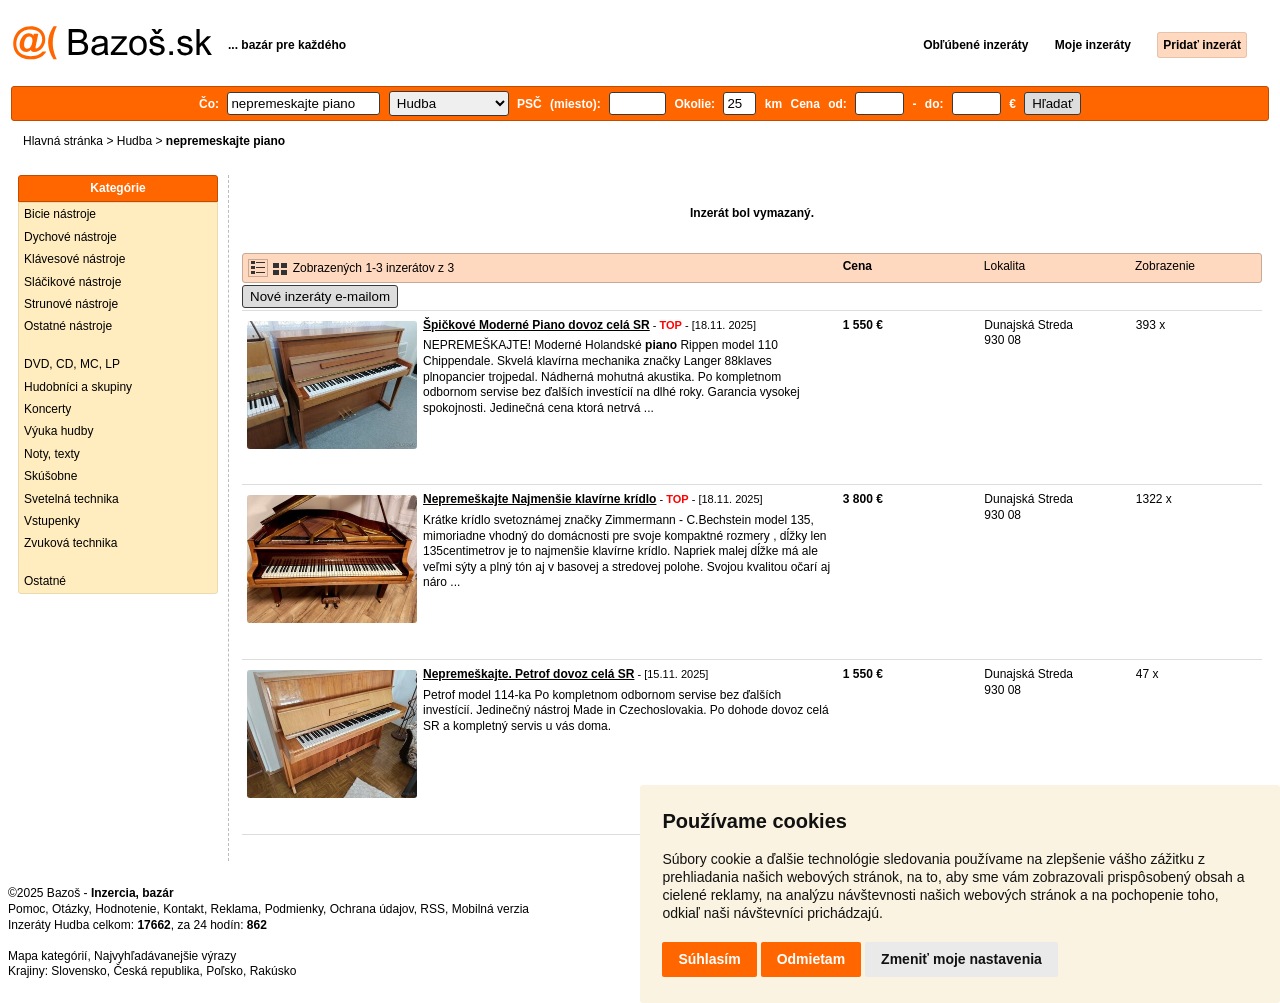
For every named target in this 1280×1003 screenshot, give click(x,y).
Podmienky (294, 909)
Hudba (134, 141)
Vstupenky (52, 521)
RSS (432, 909)
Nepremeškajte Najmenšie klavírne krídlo (539, 499)
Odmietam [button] (811, 959)
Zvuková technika (70, 543)
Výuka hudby (58, 431)
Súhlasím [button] (709, 959)
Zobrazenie (1165, 266)
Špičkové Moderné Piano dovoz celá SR (536, 325)
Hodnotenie (125, 909)
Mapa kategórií (47, 956)
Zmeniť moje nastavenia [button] (961, 959)
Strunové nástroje (71, 304)
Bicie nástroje (60, 214)
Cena (857, 266)
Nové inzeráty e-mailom (320, 296)
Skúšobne (50, 476)
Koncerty (47, 409)
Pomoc (26, 909)
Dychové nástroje (70, 237)
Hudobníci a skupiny (78, 387)
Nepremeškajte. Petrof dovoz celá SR (528, 674)
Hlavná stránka (63, 141)
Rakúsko (273, 971)
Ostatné (45, 581)
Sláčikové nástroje (72, 282)
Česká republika (156, 971)
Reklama (234, 909)
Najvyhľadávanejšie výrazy (165, 956)
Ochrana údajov (372, 909)
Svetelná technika (71, 499)
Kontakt (183, 909)
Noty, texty (52, 454)
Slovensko (78, 971)
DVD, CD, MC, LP (72, 364)
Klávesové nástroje (74, 259)
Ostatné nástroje (68, 326)
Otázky (70, 909)
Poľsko (224, 971)
